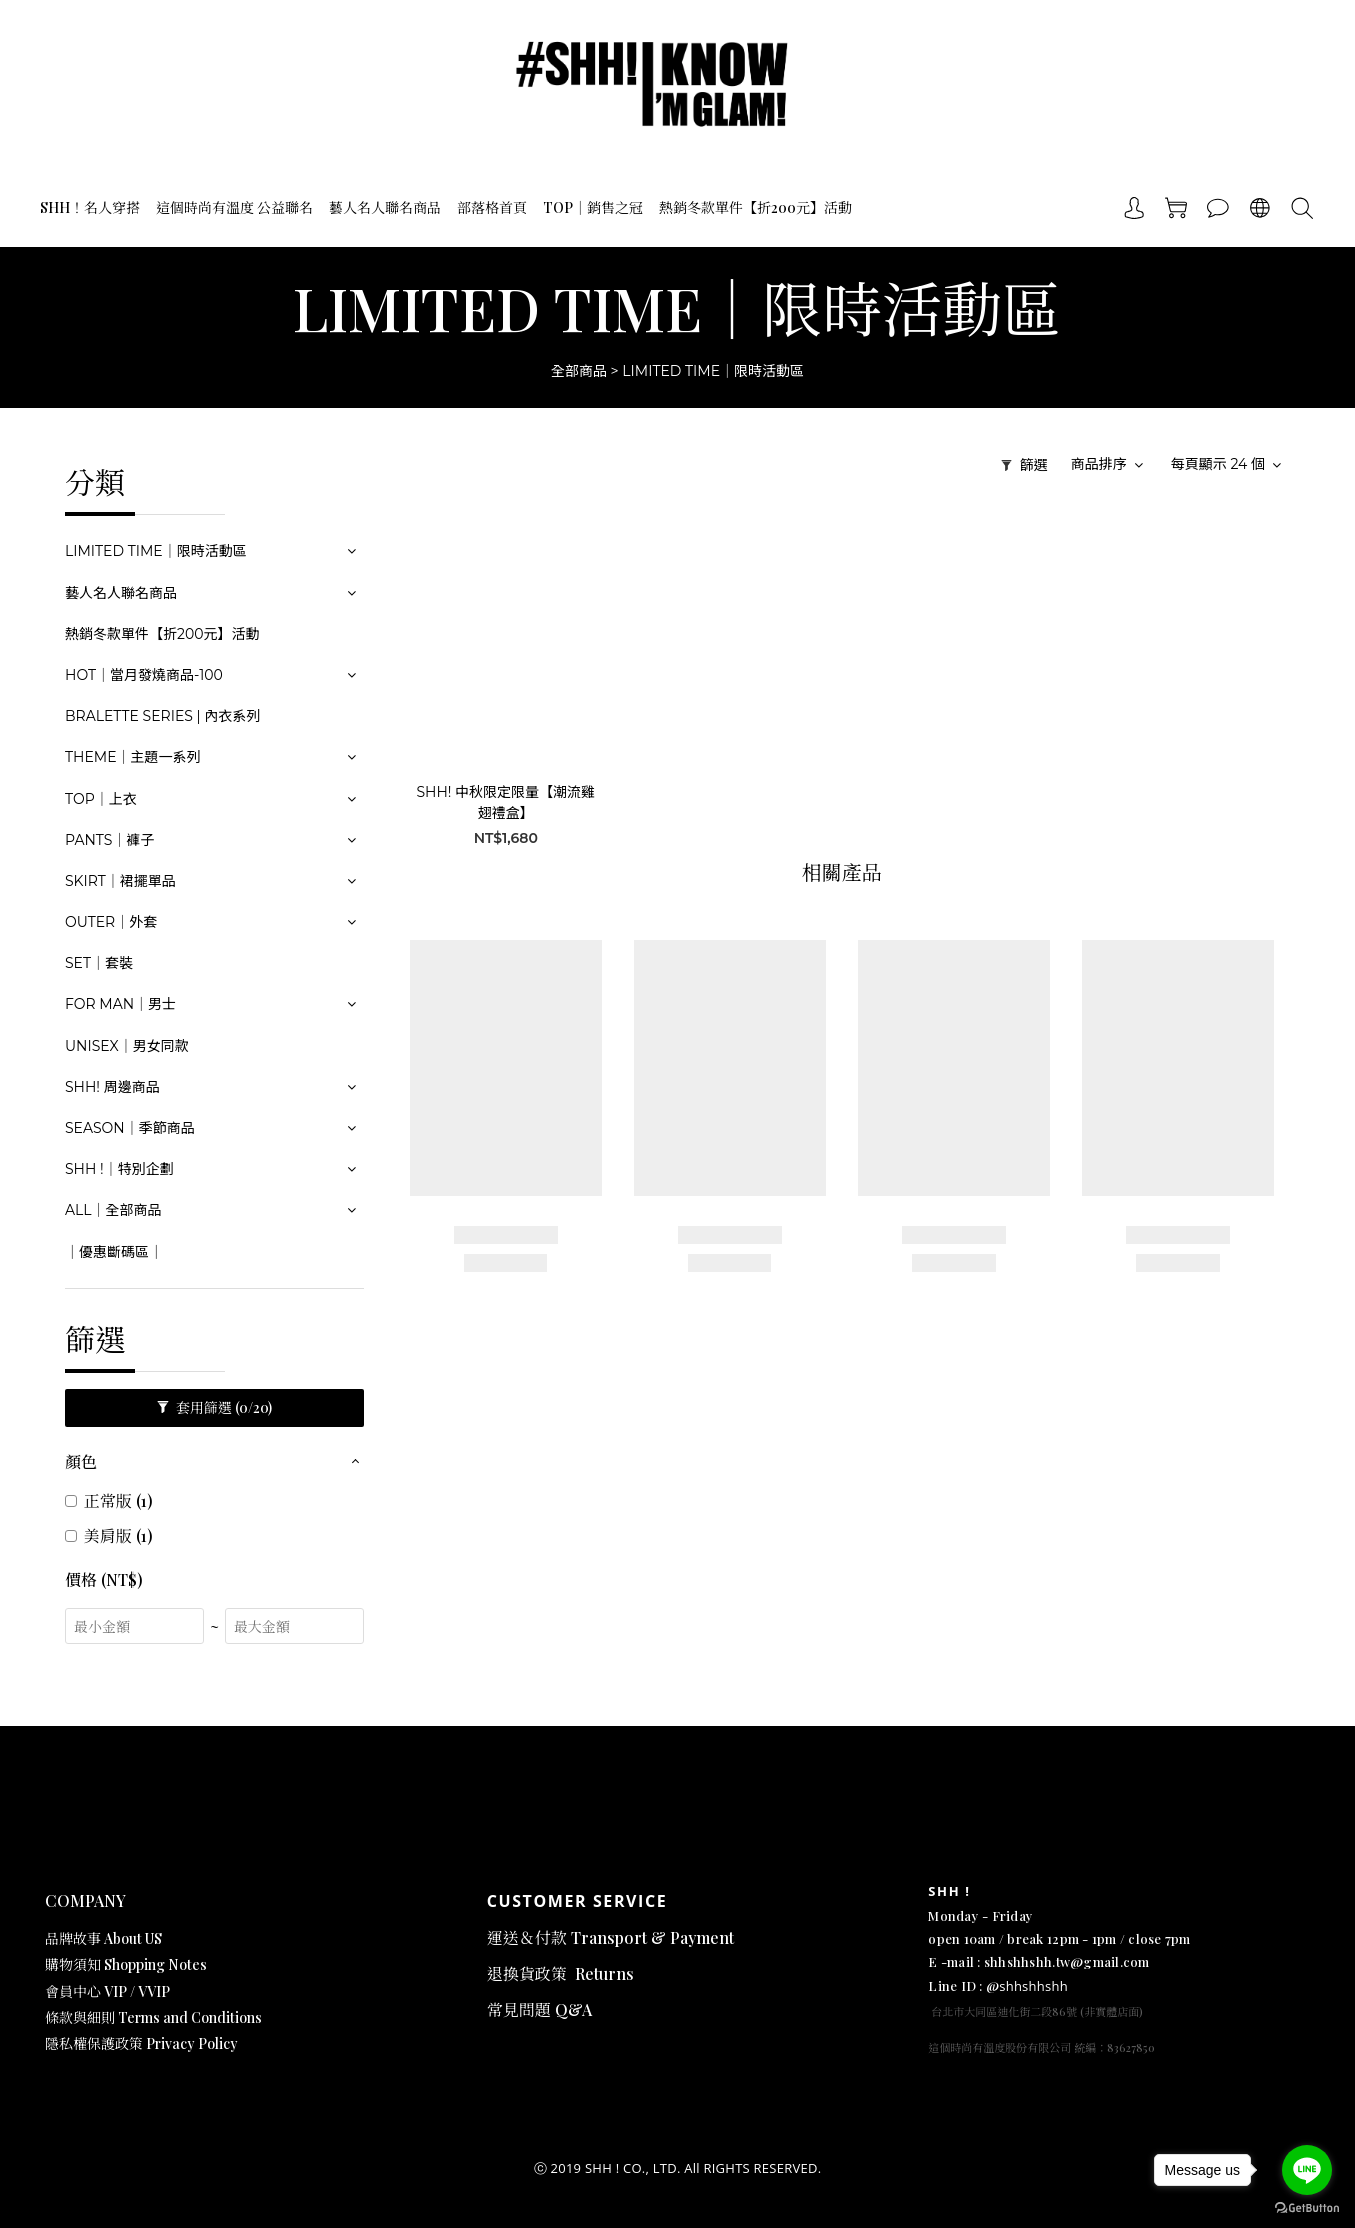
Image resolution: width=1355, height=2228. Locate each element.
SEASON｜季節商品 (130, 1128)
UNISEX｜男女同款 (127, 1046)
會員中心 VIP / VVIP (107, 1991)
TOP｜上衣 (101, 799)
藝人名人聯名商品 (385, 207)
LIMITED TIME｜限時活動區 (713, 371)
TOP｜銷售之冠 (593, 207)
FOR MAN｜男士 (120, 1004)
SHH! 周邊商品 (112, 1087)
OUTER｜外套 (111, 922)
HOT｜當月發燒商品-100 (144, 675)
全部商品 (579, 371)
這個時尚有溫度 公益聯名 (234, 207)
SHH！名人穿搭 (90, 207)
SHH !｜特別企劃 (119, 1169)
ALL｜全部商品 (113, 1210)
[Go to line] (1307, 2170)
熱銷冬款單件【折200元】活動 (755, 207)
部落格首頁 (492, 207)
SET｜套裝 (99, 963)
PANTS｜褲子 (109, 840)
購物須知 (74, 1964)
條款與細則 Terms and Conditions (153, 2017)
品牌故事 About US (103, 1938)
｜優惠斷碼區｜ (114, 1252)
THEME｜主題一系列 (133, 757)
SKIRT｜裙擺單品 (120, 881)
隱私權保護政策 (95, 2043)
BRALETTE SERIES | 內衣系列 (162, 716)
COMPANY (85, 1900)
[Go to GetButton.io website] (1307, 2208)
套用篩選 (214, 1407)
